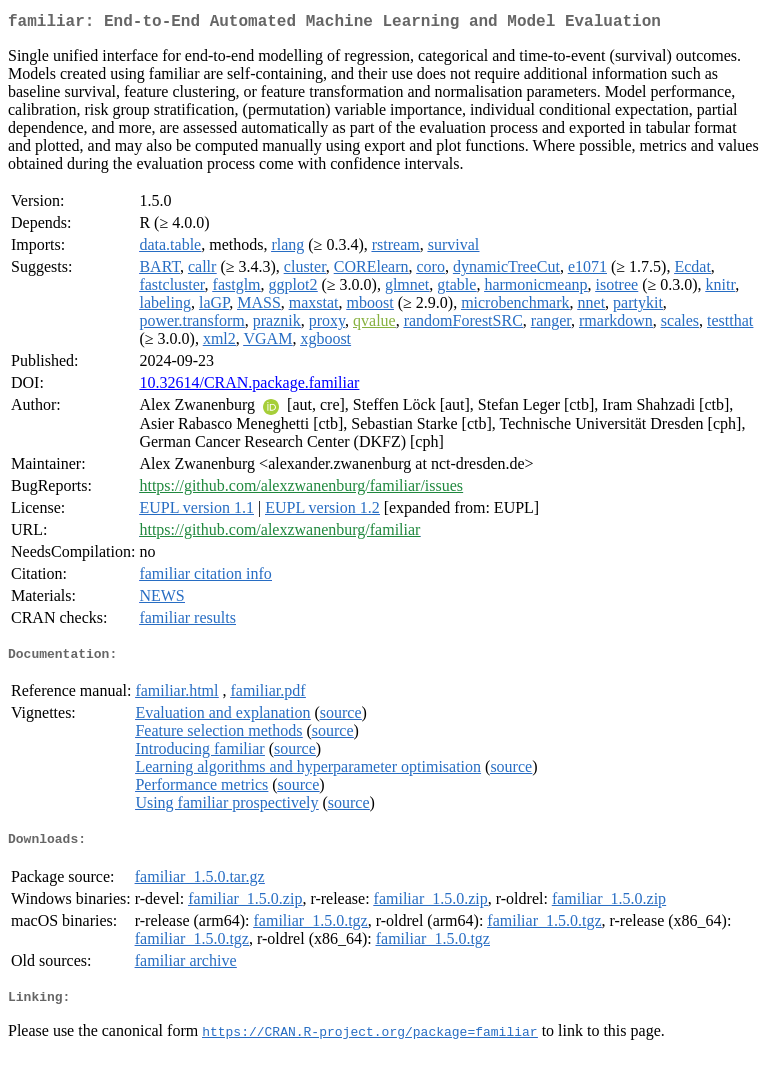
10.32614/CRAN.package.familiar (249, 386)
